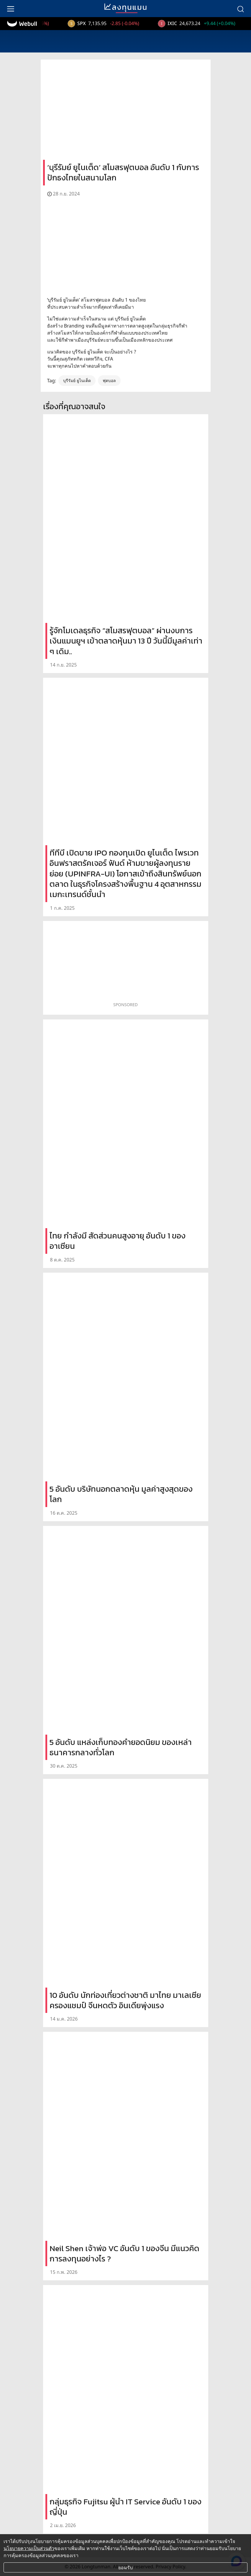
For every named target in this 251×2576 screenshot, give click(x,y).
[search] (240, 8)
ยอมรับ (125, 2567)
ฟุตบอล (109, 380)
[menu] (11, 8)
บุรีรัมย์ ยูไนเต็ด (77, 380)
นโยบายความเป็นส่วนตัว (29, 2548)
